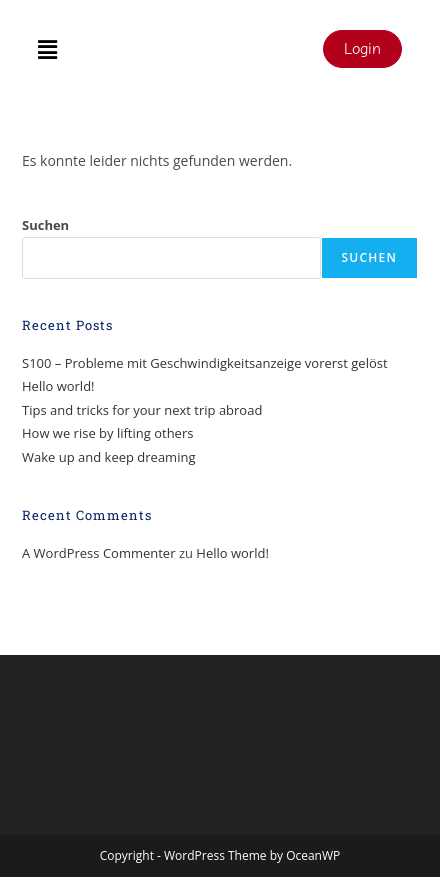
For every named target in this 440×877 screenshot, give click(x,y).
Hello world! (58, 386)
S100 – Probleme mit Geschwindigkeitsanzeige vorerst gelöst (205, 363)
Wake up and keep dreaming (108, 457)
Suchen (45, 225)
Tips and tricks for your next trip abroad (142, 410)
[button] (47, 49)
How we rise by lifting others (107, 433)
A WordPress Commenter (99, 553)
